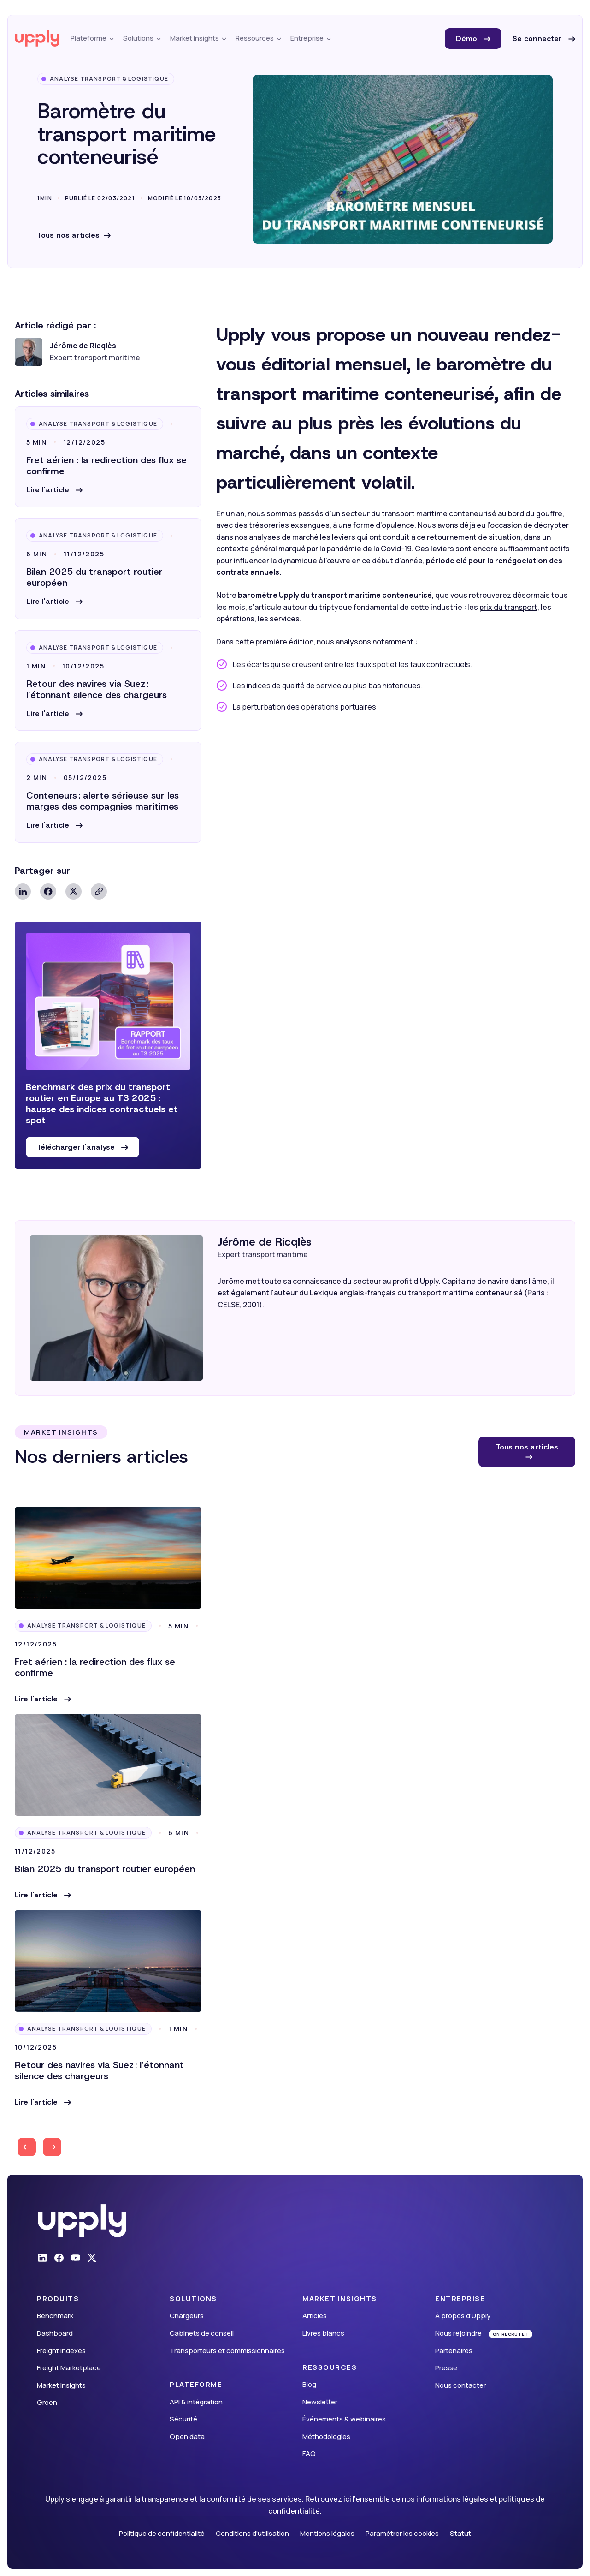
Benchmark (55, 2315)
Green (47, 2402)
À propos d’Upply (462, 2315)
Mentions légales (327, 2533)
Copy (99, 891)
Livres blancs (323, 2333)
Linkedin (23, 891)
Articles (314, 2315)
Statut (460, 2533)
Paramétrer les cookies (402, 2533)
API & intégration (196, 2402)
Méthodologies (326, 2436)
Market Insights (61, 2385)
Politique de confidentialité (162, 2533)
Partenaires (453, 2350)
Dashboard (55, 2333)
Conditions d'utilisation (252, 2533)
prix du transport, (509, 607)
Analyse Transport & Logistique (109, 79)
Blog (309, 2384)
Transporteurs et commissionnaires (227, 2350)
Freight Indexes (61, 2350)
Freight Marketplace (69, 2368)
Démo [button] (467, 38)
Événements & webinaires (344, 2419)
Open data (187, 2436)
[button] (54, 490)
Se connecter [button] (538, 38)
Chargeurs (187, 2315)
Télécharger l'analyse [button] (77, 1147)
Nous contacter (460, 2385)
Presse (446, 2368)
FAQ (309, 2453)
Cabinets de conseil (202, 2333)
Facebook (48, 891)
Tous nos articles (68, 235)
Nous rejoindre (458, 2333)
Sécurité (183, 2419)
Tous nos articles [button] (527, 1447)
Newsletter (319, 2402)
